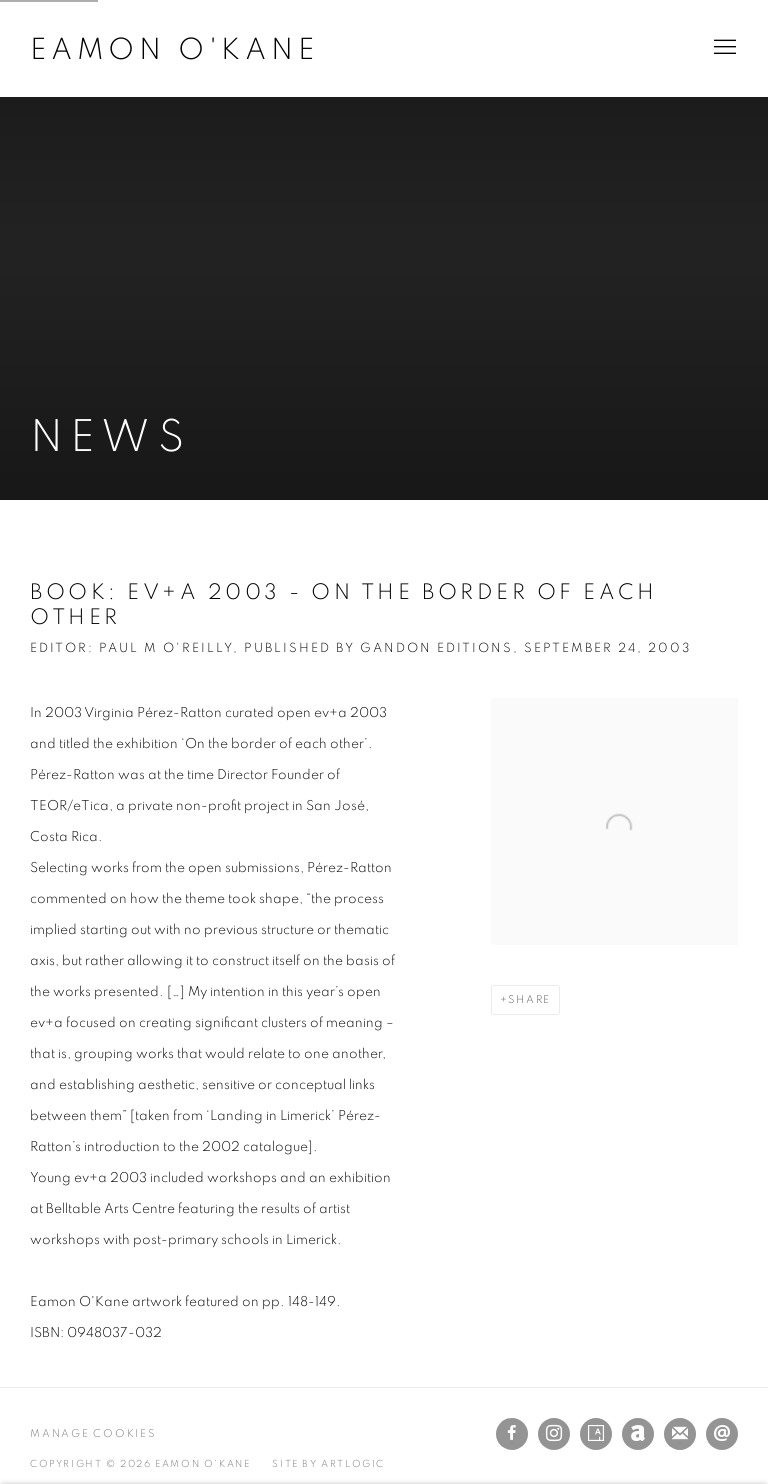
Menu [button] (723, 48)
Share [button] (529, 999)
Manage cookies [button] (93, 1433)
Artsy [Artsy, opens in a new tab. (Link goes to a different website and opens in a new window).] (596, 1434)
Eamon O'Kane (174, 50)
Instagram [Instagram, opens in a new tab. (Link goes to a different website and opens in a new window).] (554, 1434)
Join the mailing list (680, 1434)
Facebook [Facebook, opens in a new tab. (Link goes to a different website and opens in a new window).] (512, 1434)
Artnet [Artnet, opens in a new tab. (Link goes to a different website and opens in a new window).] (638, 1434)
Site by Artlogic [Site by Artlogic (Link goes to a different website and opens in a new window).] (328, 1464)
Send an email (722, 1434)
